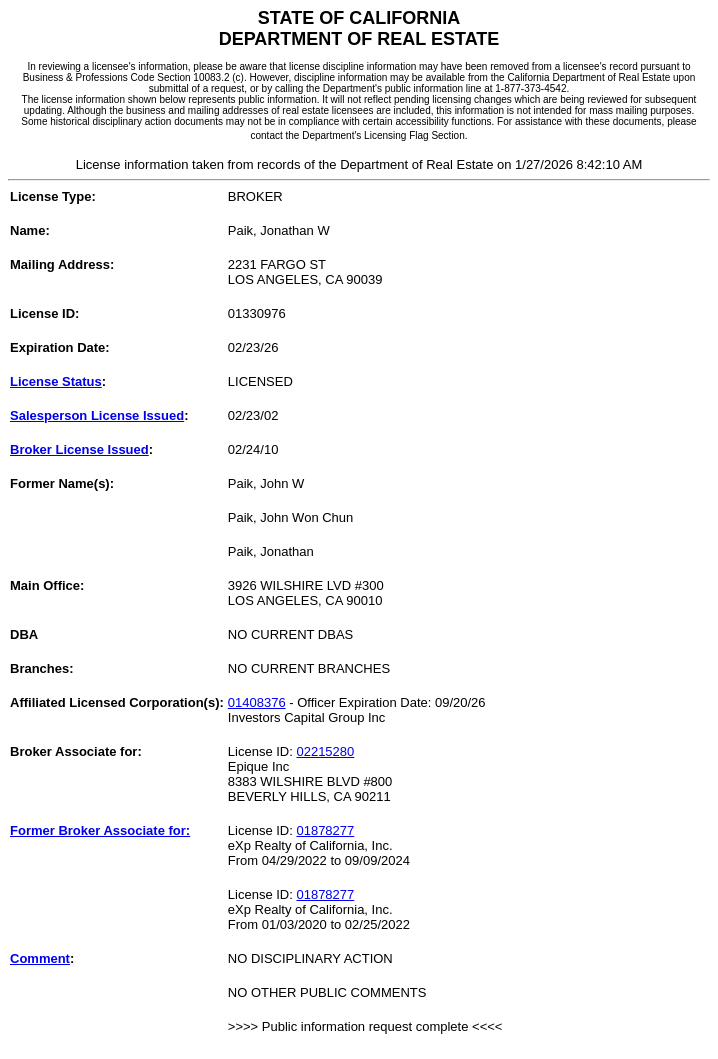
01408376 (257, 702)
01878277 (325, 830)
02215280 (325, 751)
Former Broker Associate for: (100, 830)
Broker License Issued (79, 449)
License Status (56, 381)
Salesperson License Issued (97, 415)
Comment (40, 958)
